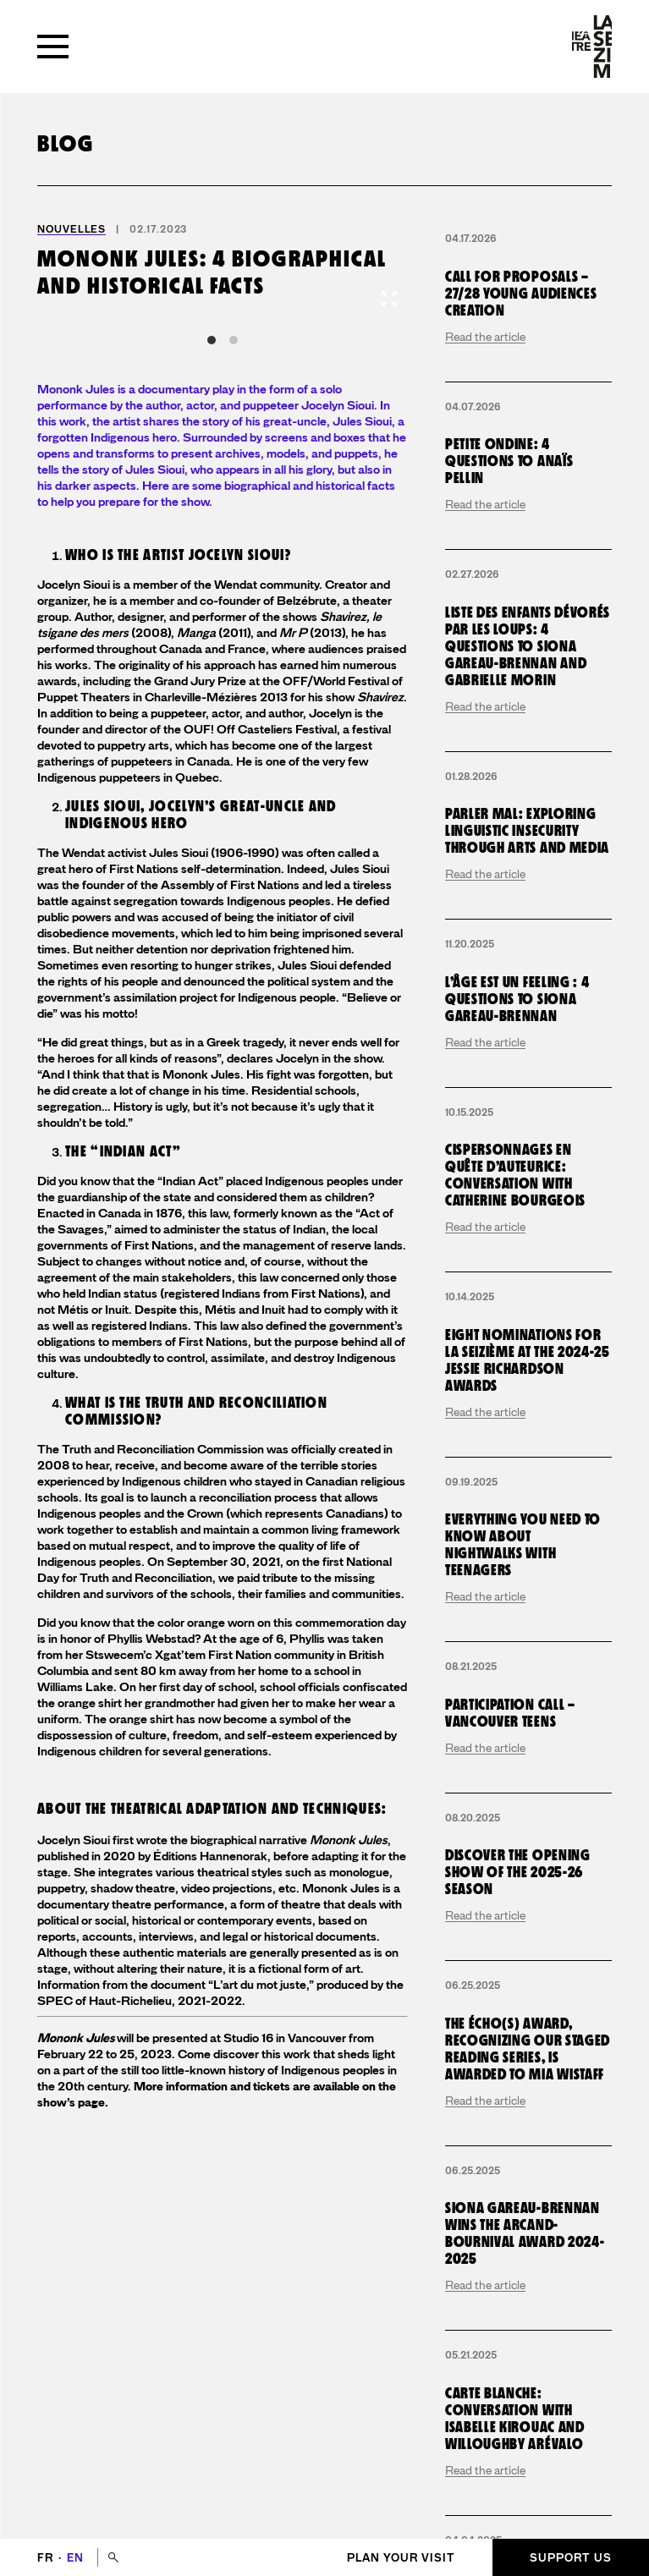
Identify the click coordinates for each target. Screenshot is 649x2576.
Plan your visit (401, 2557)
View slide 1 (211, 340)
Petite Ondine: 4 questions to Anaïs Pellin (509, 461)
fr (47, 2557)
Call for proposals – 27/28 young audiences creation (521, 294)
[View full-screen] (389, 298)
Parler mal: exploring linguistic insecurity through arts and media (527, 831)
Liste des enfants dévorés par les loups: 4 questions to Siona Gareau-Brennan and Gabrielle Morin (527, 647)
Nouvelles (71, 229)
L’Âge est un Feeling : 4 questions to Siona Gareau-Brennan (517, 999)
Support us (571, 2557)
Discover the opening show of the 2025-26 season (518, 1872)
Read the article (485, 337)
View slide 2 (233, 340)
